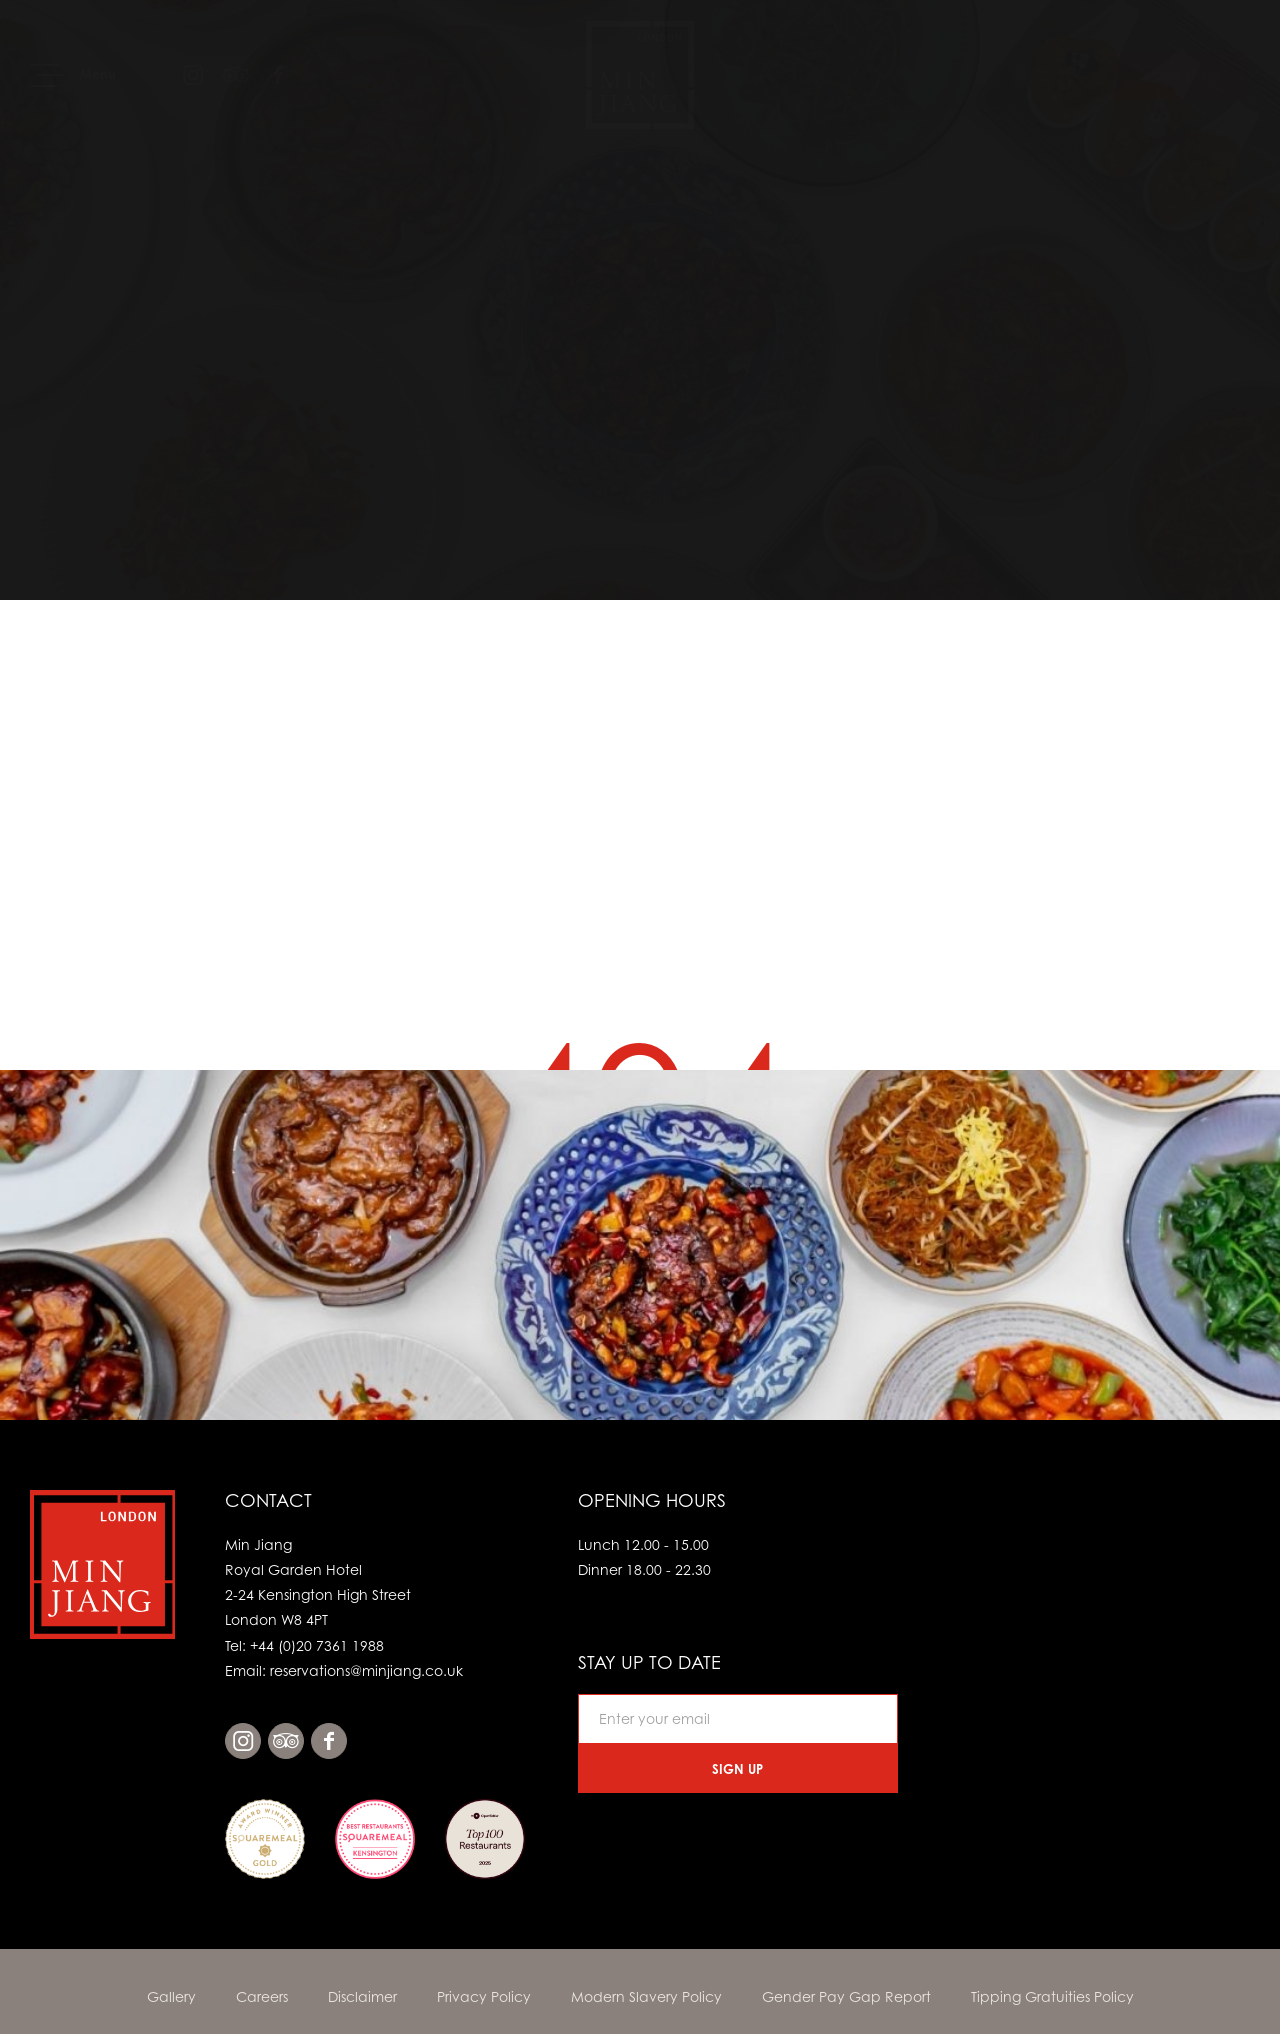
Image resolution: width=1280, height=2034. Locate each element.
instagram (243, 1741)
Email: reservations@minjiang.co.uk (344, 1670)
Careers (262, 1996)
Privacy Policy (484, 1996)
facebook (329, 1741)
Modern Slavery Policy (646, 1996)
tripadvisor (286, 1741)
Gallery (171, 1996)
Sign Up (737, 1769)
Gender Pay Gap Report (846, 1996)
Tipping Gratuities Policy (1052, 1996)
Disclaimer (362, 1996)
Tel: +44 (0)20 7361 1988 (304, 1645)
